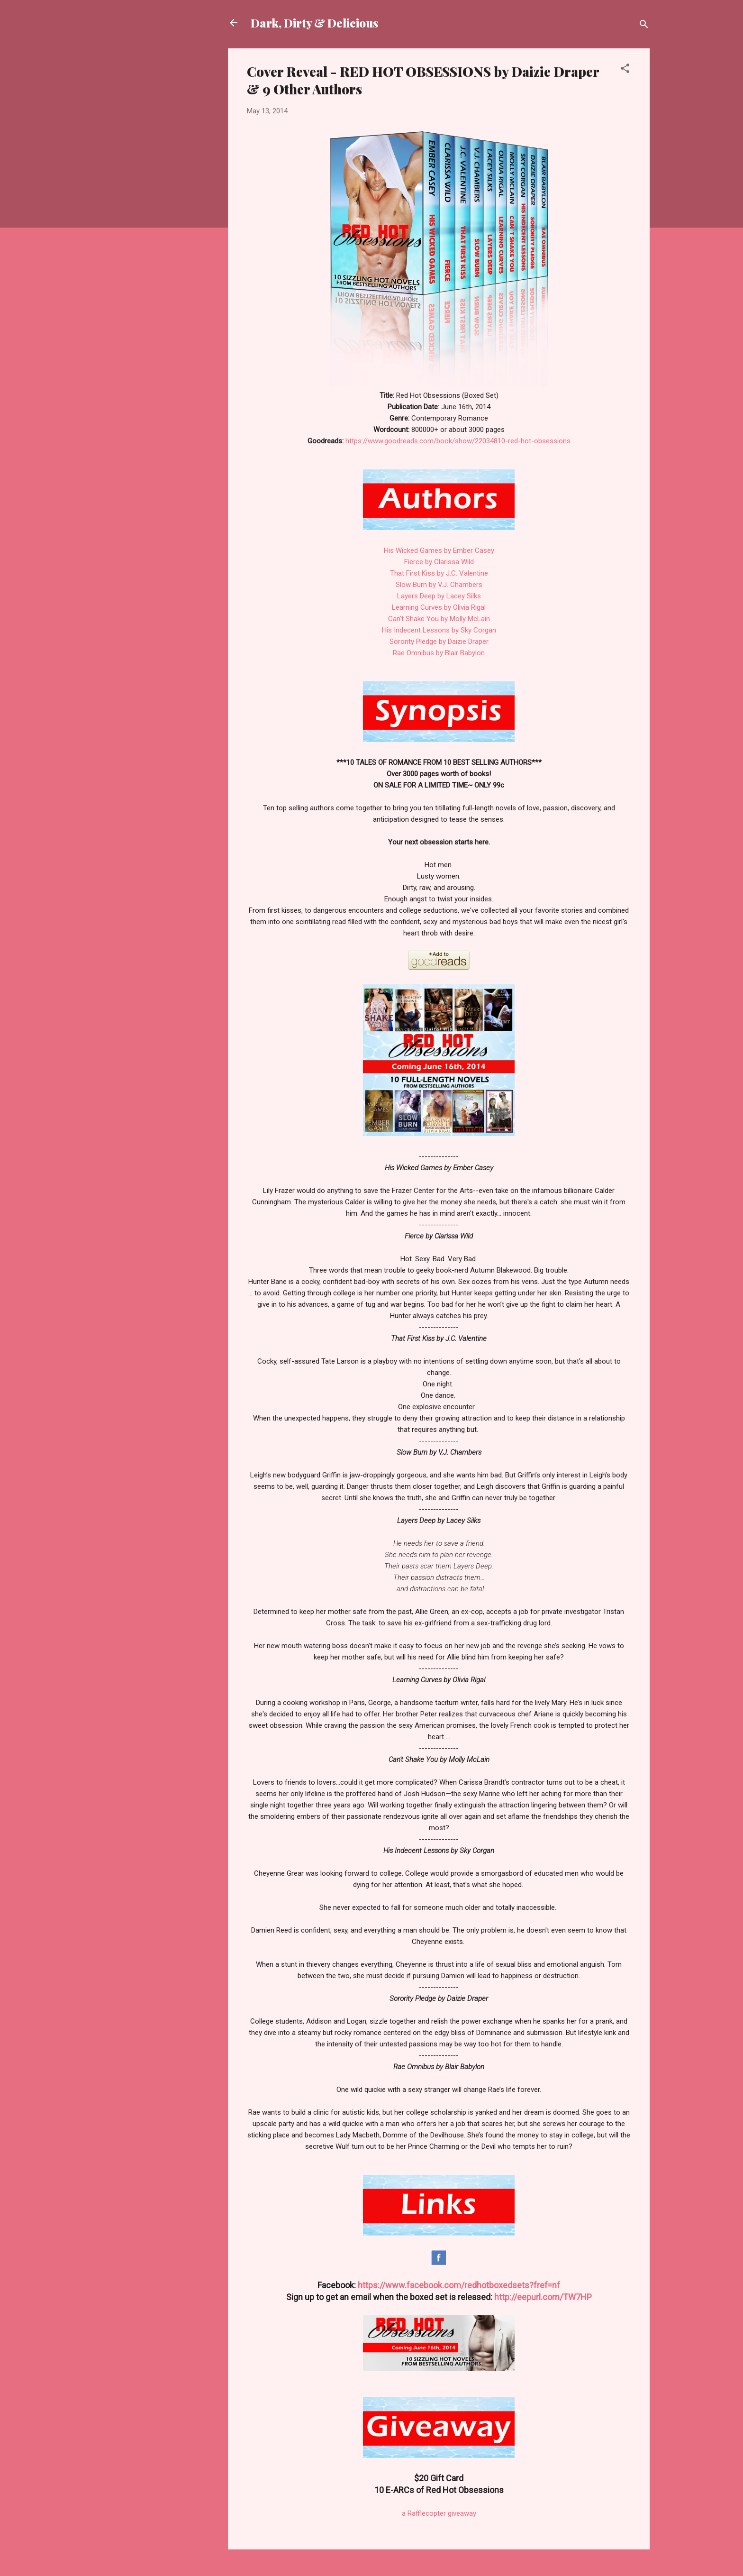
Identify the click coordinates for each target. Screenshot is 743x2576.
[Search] (644, 25)
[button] (625, 70)
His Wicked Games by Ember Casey (439, 550)
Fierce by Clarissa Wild (439, 562)
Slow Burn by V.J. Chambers (439, 584)
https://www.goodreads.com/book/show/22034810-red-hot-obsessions (458, 441)
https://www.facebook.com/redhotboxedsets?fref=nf (459, 2285)
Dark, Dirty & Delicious (314, 22)
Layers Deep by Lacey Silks (439, 596)
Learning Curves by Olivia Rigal (439, 607)
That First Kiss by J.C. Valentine (439, 573)
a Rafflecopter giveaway (439, 2513)
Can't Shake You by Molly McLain (439, 618)
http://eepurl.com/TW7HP (543, 2297)
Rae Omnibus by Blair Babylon (439, 653)
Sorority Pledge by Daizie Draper (439, 641)
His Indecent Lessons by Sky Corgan (439, 630)
